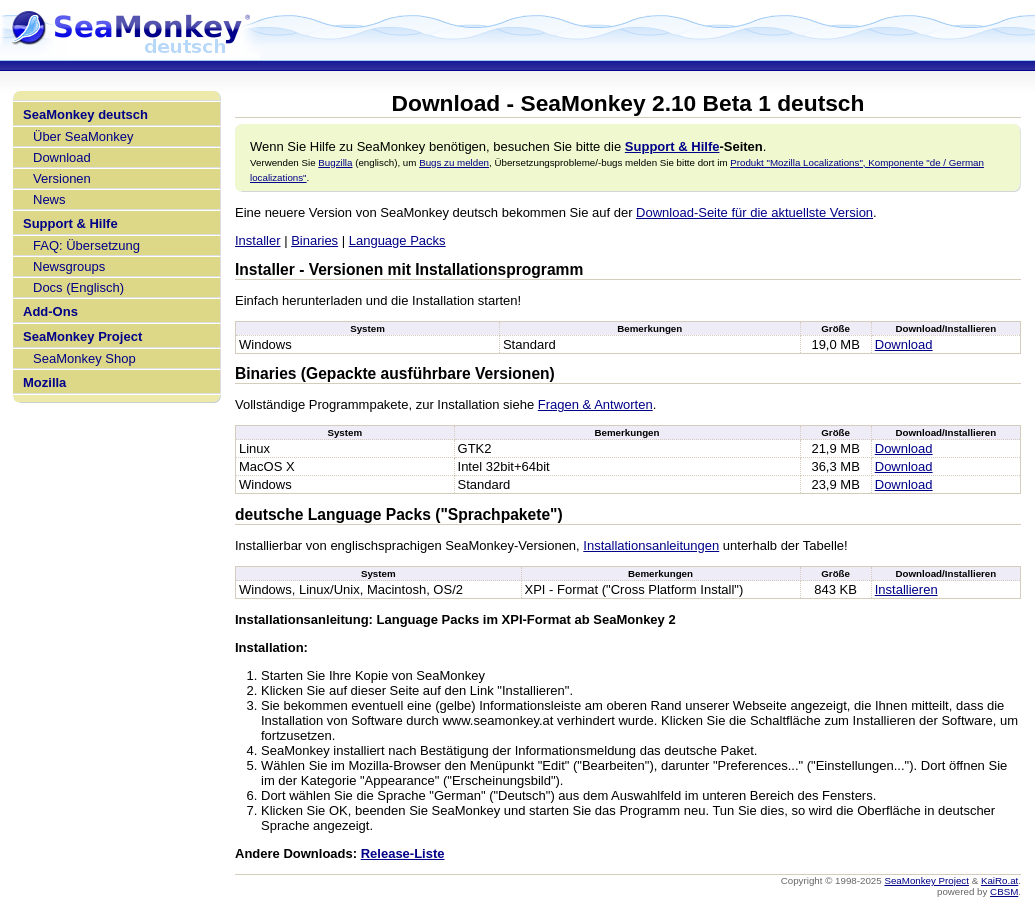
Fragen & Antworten (595, 404)
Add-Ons (50, 311)
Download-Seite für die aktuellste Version (754, 212)
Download (62, 157)
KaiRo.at (999, 880)
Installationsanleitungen (651, 545)
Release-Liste (403, 853)
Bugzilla (335, 162)
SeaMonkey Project (82, 336)
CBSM (1004, 891)
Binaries (314, 240)
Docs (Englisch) (78, 287)
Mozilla (44, 382)
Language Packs (397, 240)
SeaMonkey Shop (84, 358)
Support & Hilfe (70, 223)
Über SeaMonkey (83, 136)
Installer (258, 240)
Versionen (62, 178)
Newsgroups (69, 266)
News (49, 199)
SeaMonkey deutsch (85, 114)
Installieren (906, 589)
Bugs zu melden (454, 162)
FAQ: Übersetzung (86, 245)
